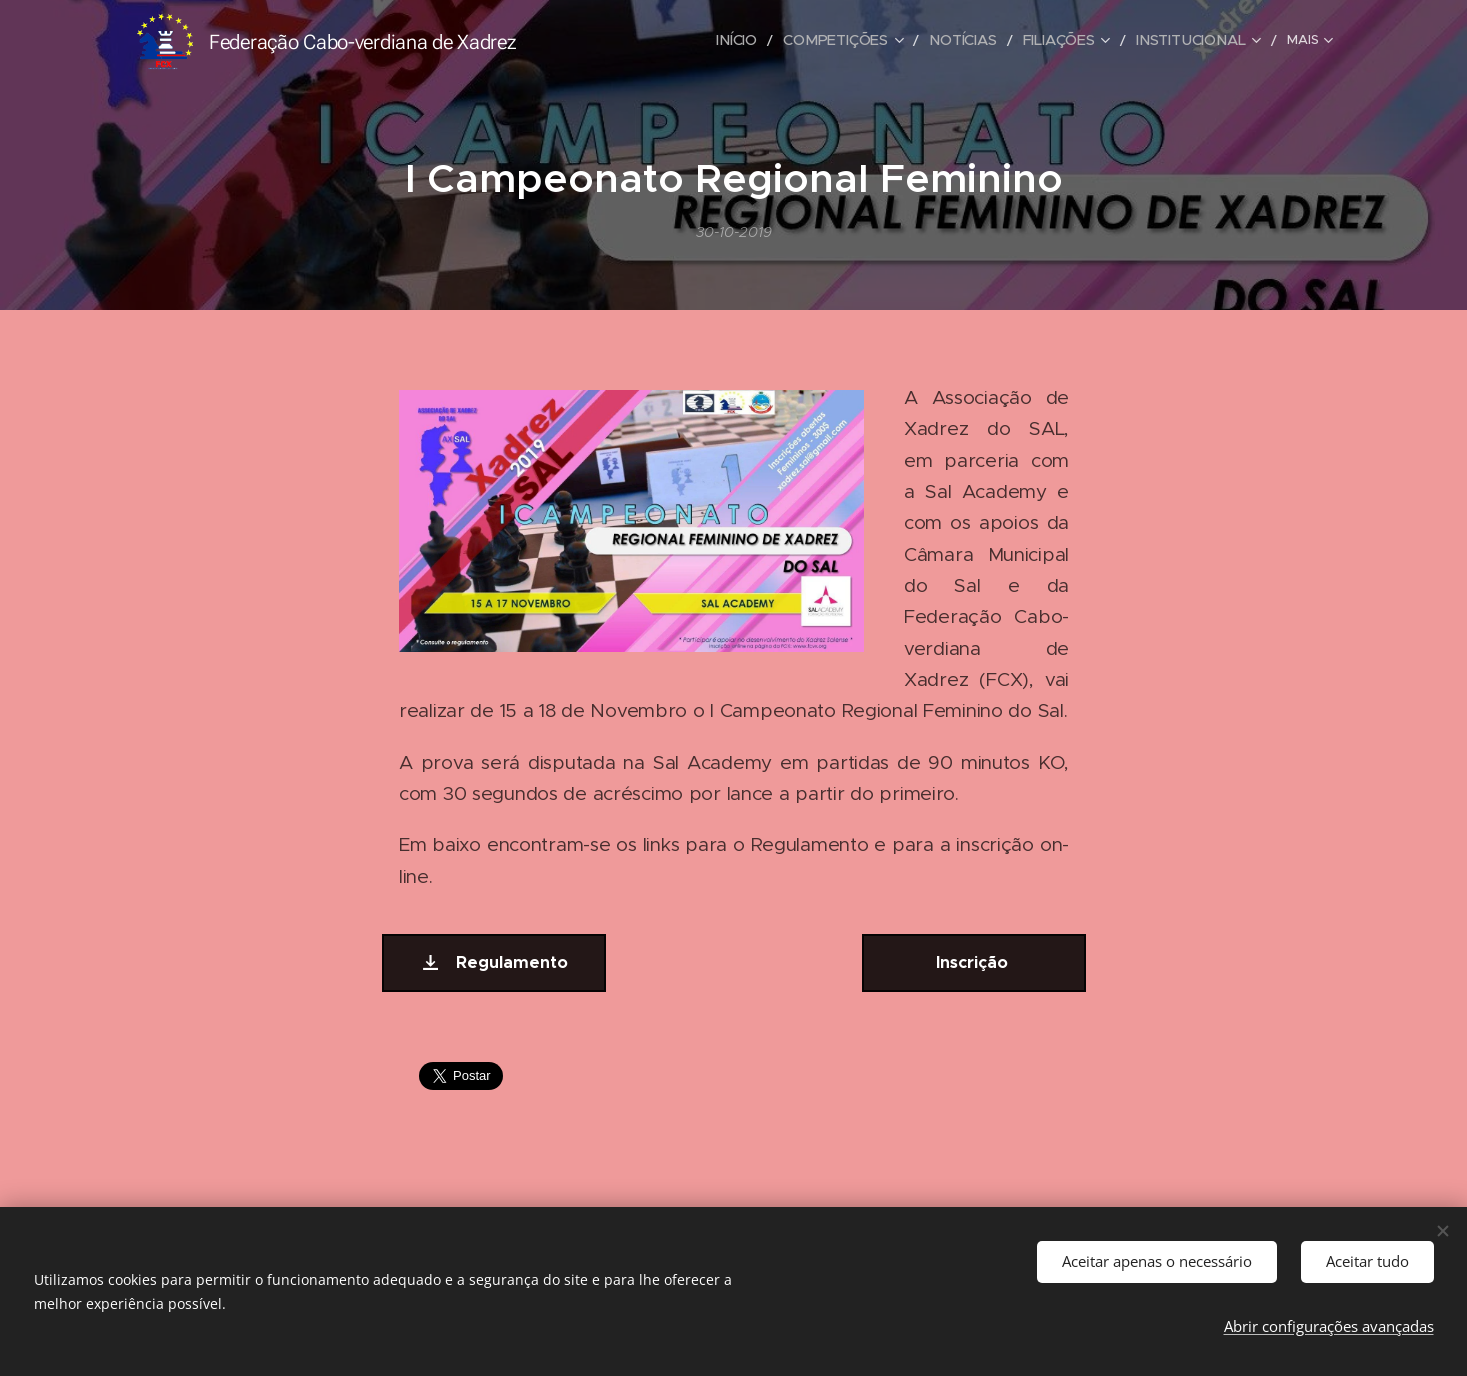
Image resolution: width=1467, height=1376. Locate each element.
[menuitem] (635, 41)
